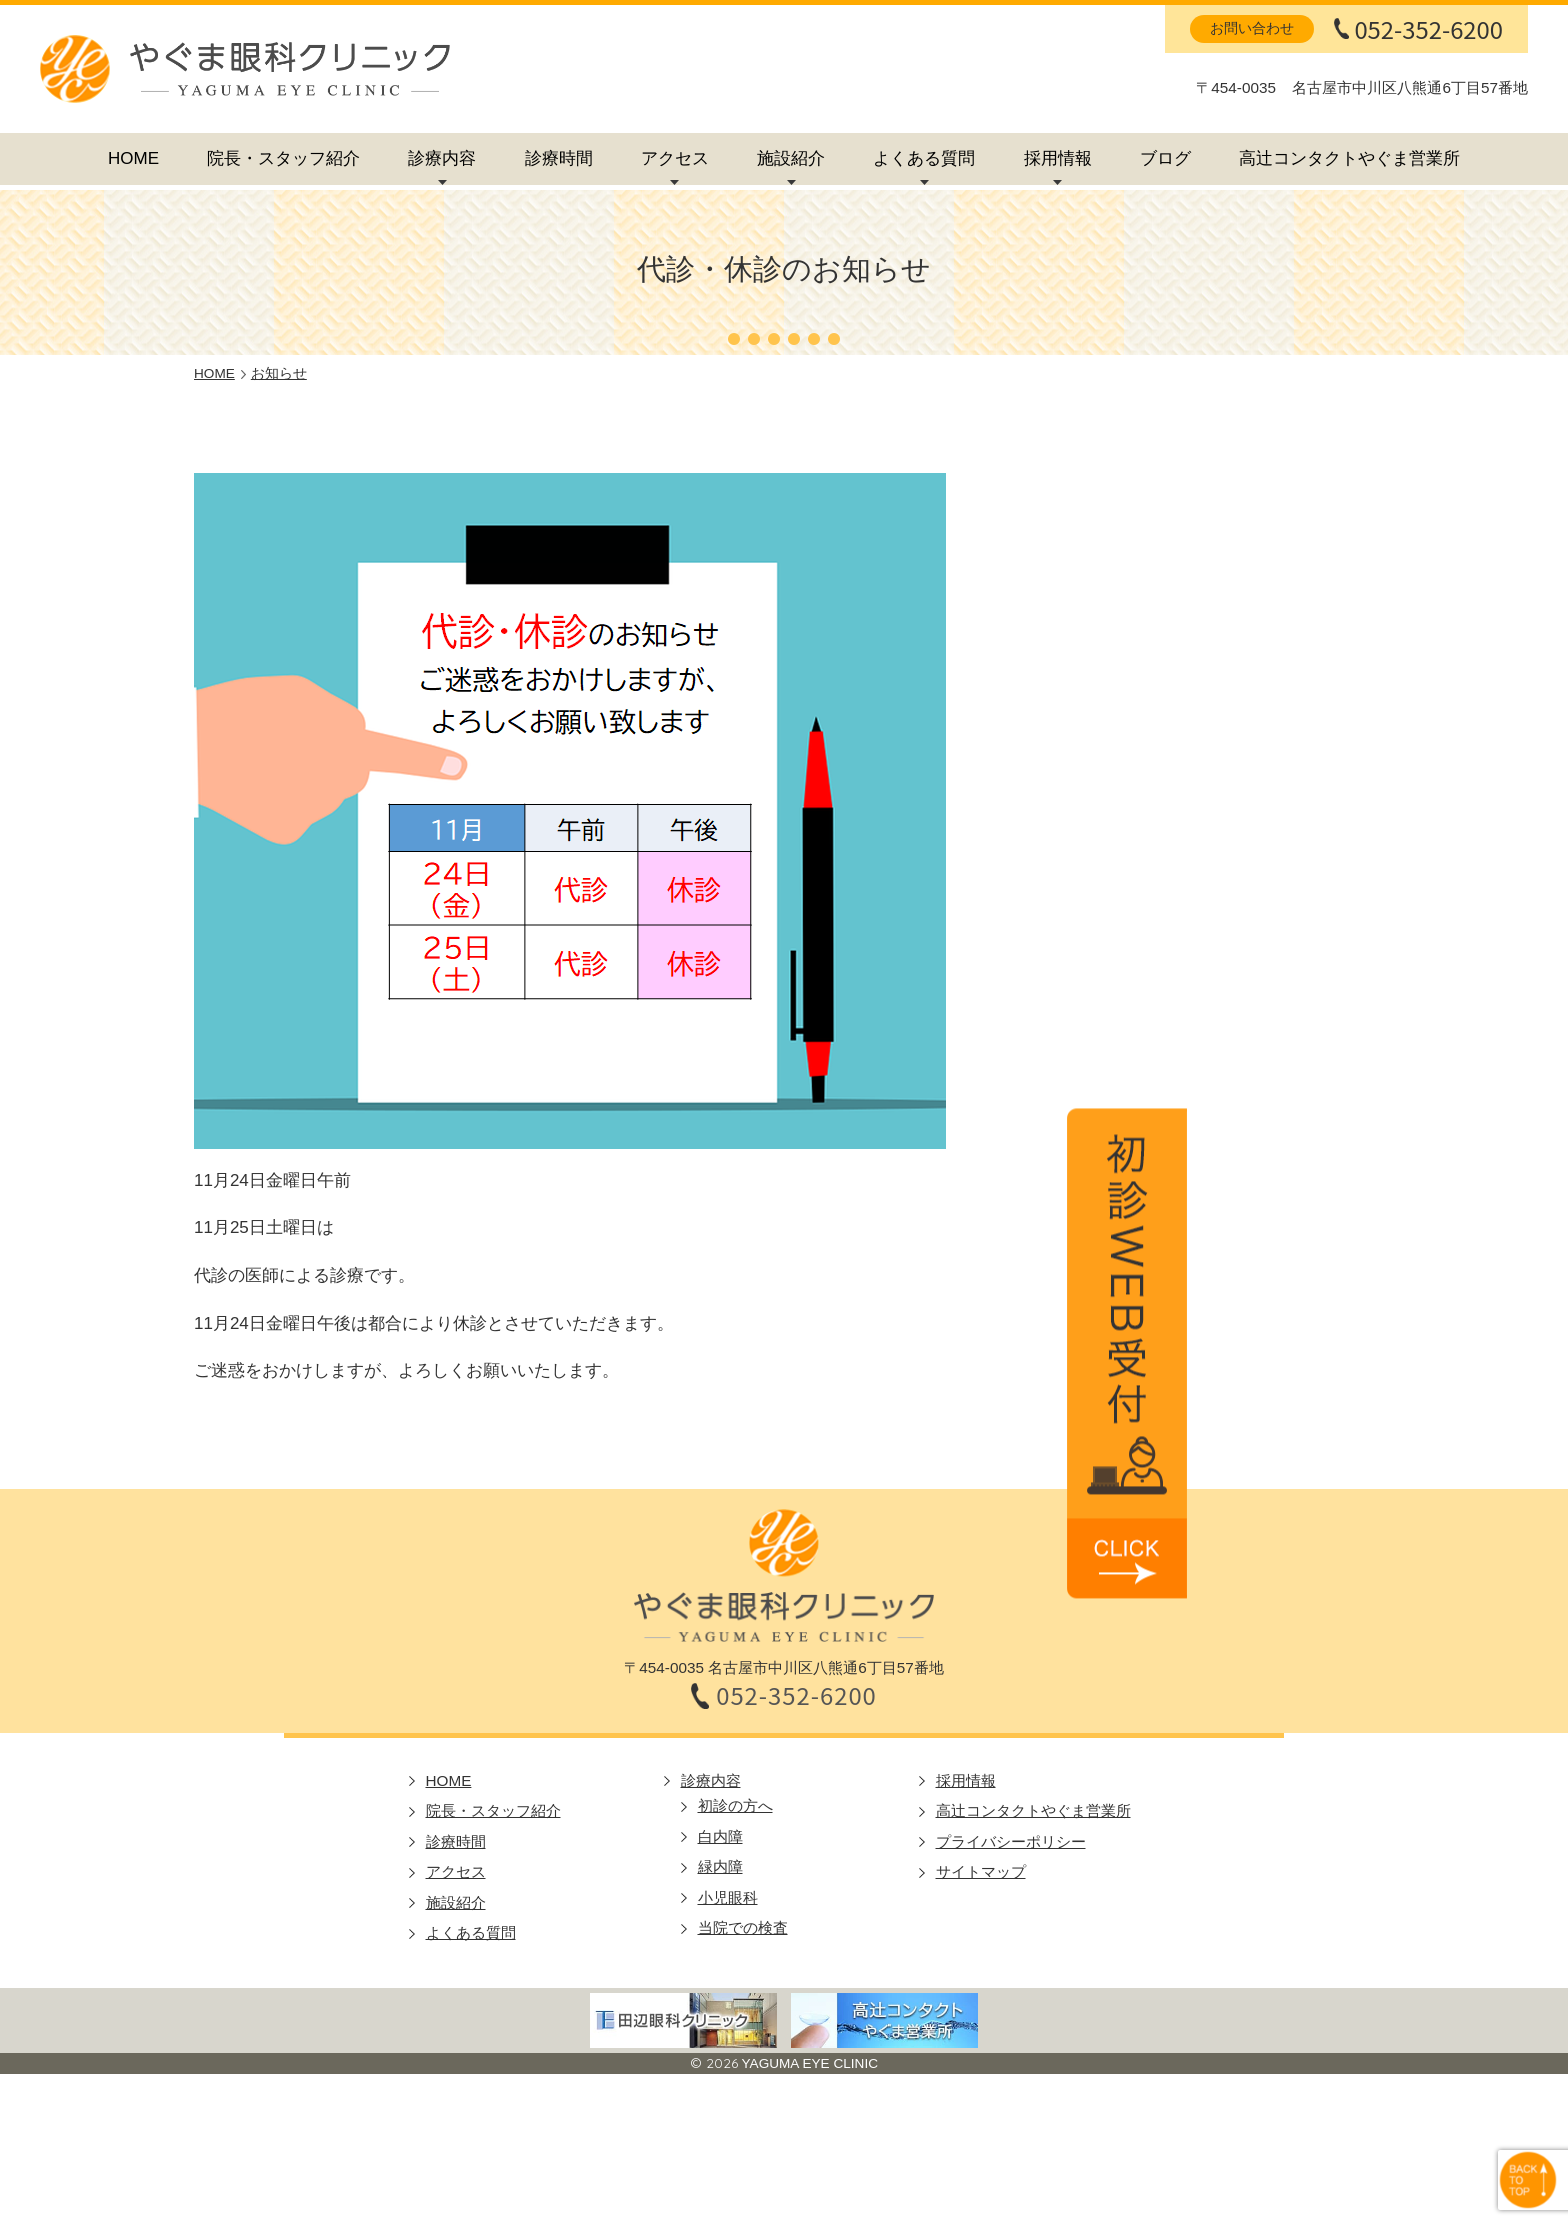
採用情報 (1058, 158)
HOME (133, 158)
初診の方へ (735, 1805)
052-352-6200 (1428, 29)
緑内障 (720, 1866)
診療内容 (442, 158)
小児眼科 (728, 1897)
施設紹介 (791, 158)
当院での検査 (743, 1927)
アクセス (675, 158)
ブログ (1165, 158)
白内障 (720, 1836)
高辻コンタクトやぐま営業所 (1349, 158)
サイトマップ (981, 1871)
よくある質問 (924, 158)
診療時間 (559, 158)
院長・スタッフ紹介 (283, 158)
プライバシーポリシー (1011, 1841)
